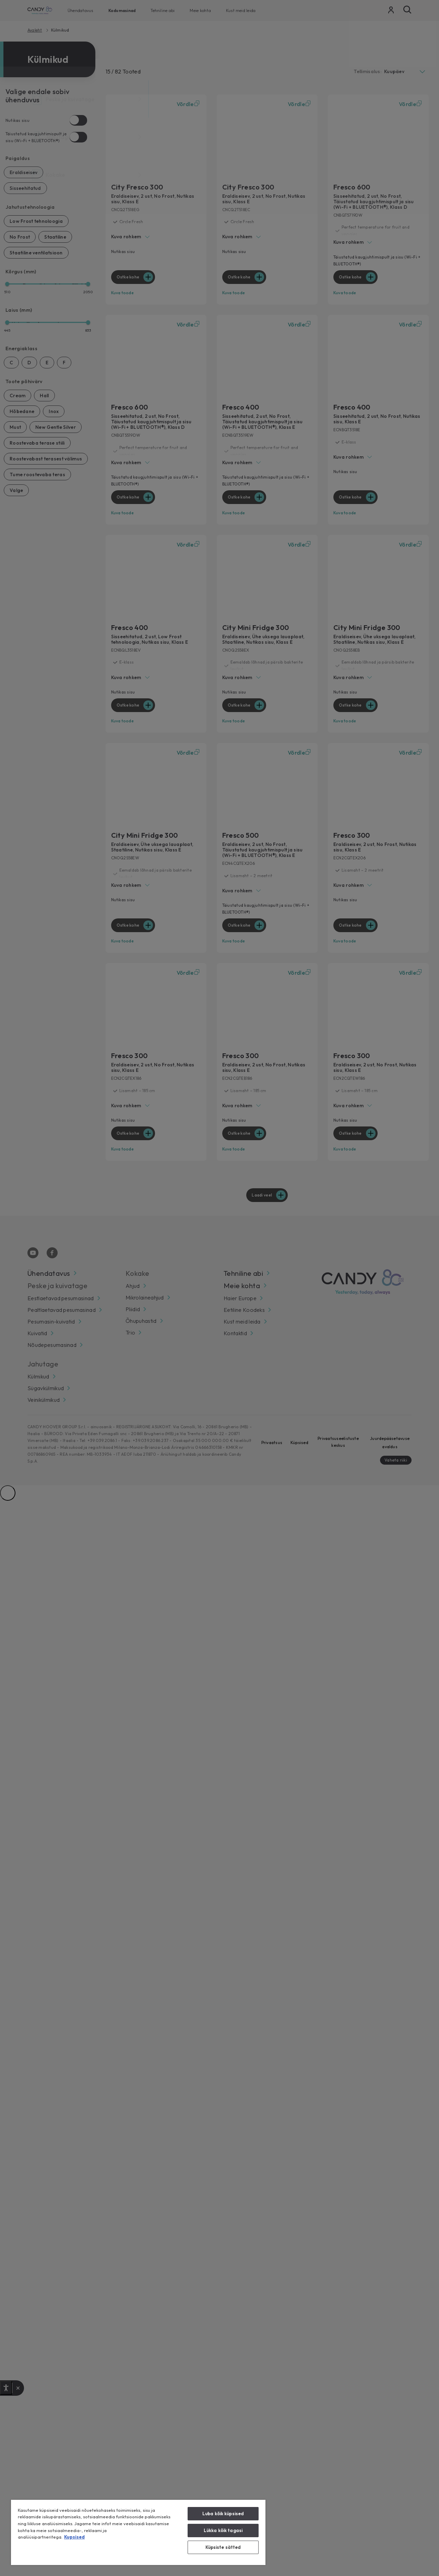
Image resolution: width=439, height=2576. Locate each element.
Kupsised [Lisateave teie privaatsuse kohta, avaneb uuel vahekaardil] (74, 2537)
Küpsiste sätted (223, 2547)
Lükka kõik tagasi (223, 2530)
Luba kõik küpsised (223, 2513)
